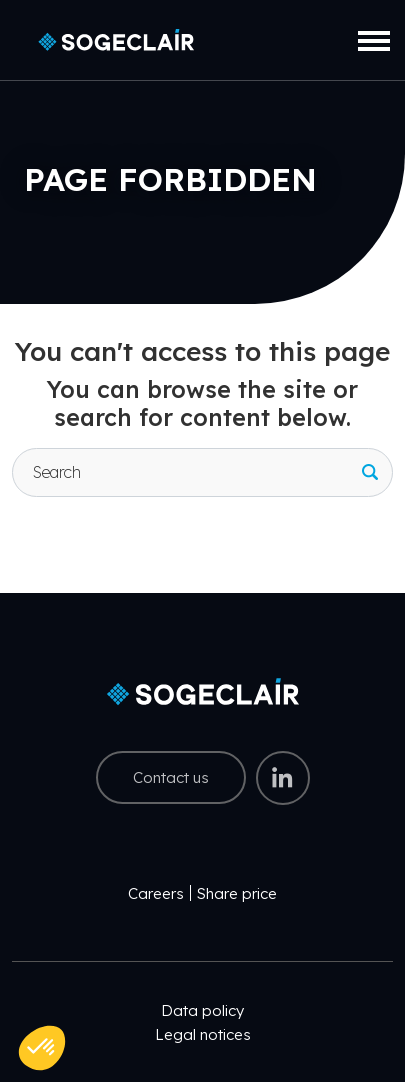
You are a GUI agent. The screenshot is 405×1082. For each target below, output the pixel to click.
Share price (237, 893)
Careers (156, 893)
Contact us (171, 777)
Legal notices (203, 1034)
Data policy (202, 1010)
